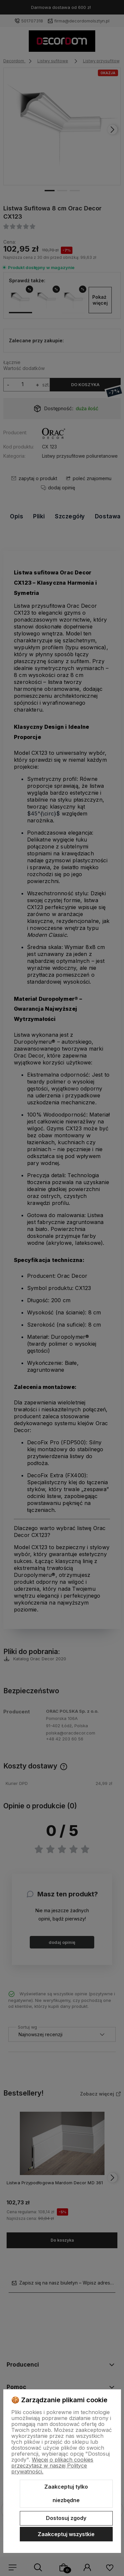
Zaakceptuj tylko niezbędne (66, 2493)
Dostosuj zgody (66, 2518)
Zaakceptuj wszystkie (66, 2534)
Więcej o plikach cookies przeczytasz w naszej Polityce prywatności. (52, 2465)
